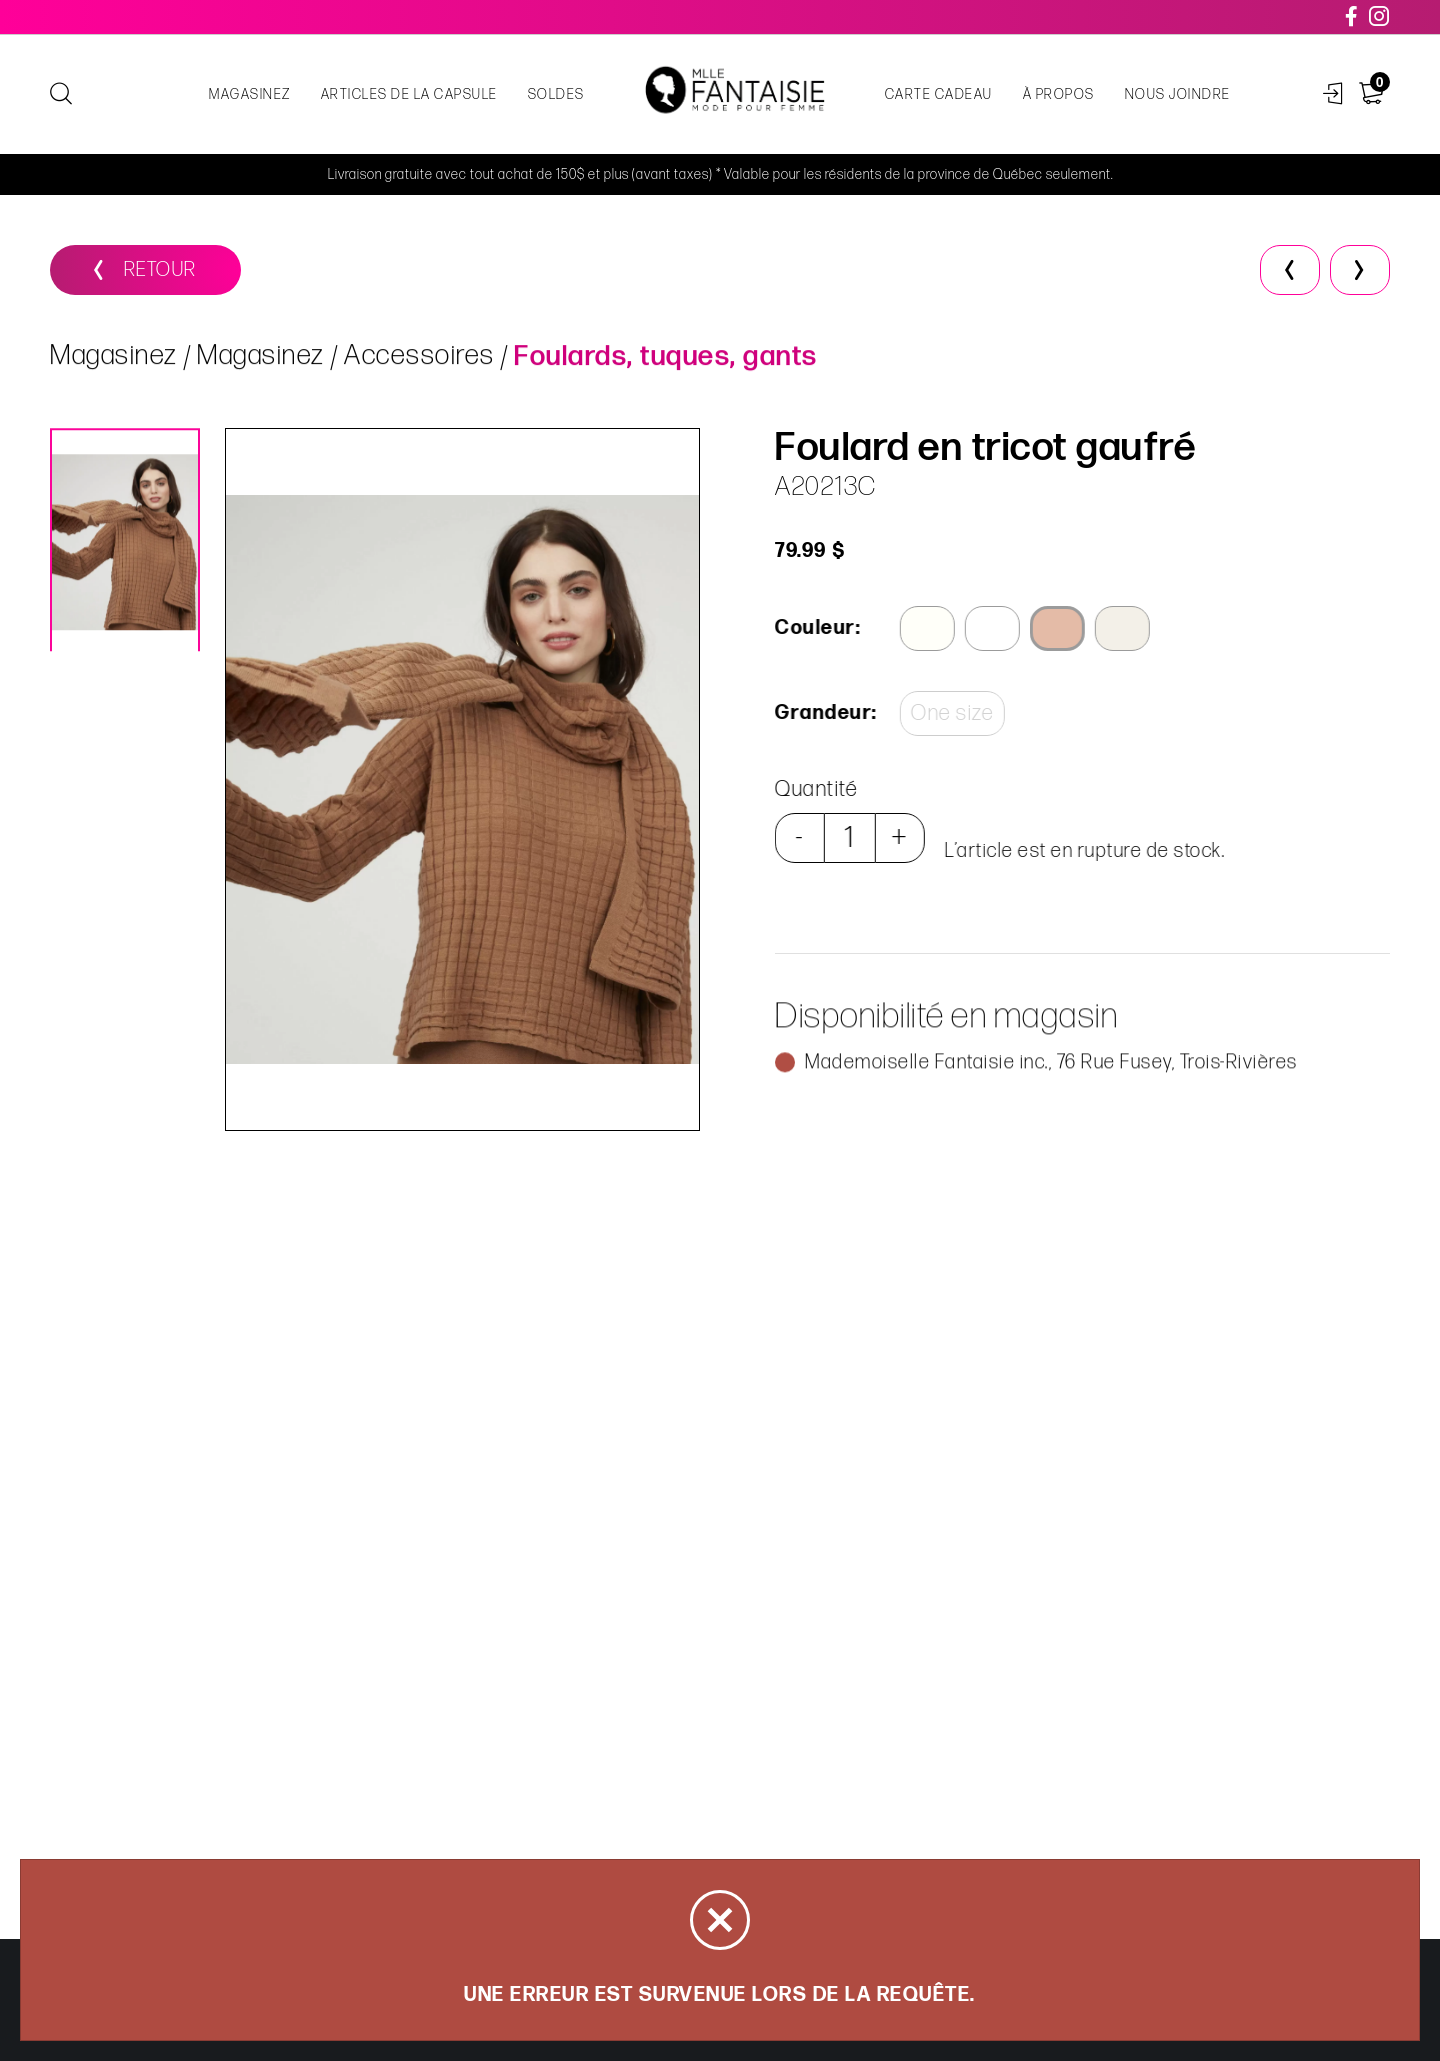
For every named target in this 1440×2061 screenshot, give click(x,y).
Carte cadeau (939, 94)
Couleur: (816, 628)
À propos (1059, 94)
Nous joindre (1178, 94)
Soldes (556, 94)
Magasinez (250, 94)
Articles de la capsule (409, 94)
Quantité (814, 789)
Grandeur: (823, 713)
